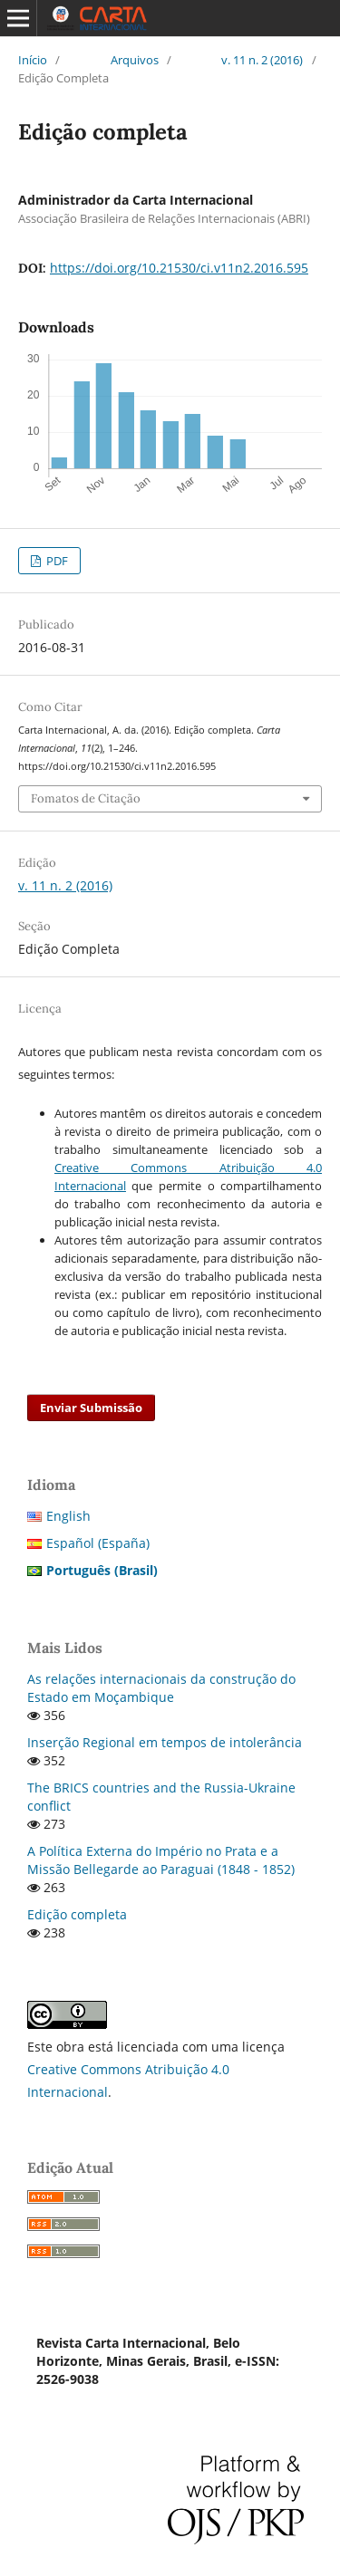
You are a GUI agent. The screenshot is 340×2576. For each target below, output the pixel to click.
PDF (56, 561)
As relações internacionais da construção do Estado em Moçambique (161, 1688)
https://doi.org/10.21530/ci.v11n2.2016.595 (179, 267)
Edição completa (77, 1914)
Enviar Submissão (91, 1407)
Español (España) (98, 1543)
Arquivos (135, 60)
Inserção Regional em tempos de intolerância (164, 1742)
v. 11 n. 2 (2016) (262, 60)
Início (32, 60)
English (68, 1515)
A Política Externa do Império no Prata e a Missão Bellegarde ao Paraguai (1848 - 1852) (161, 1860)
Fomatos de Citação (86, 798)
